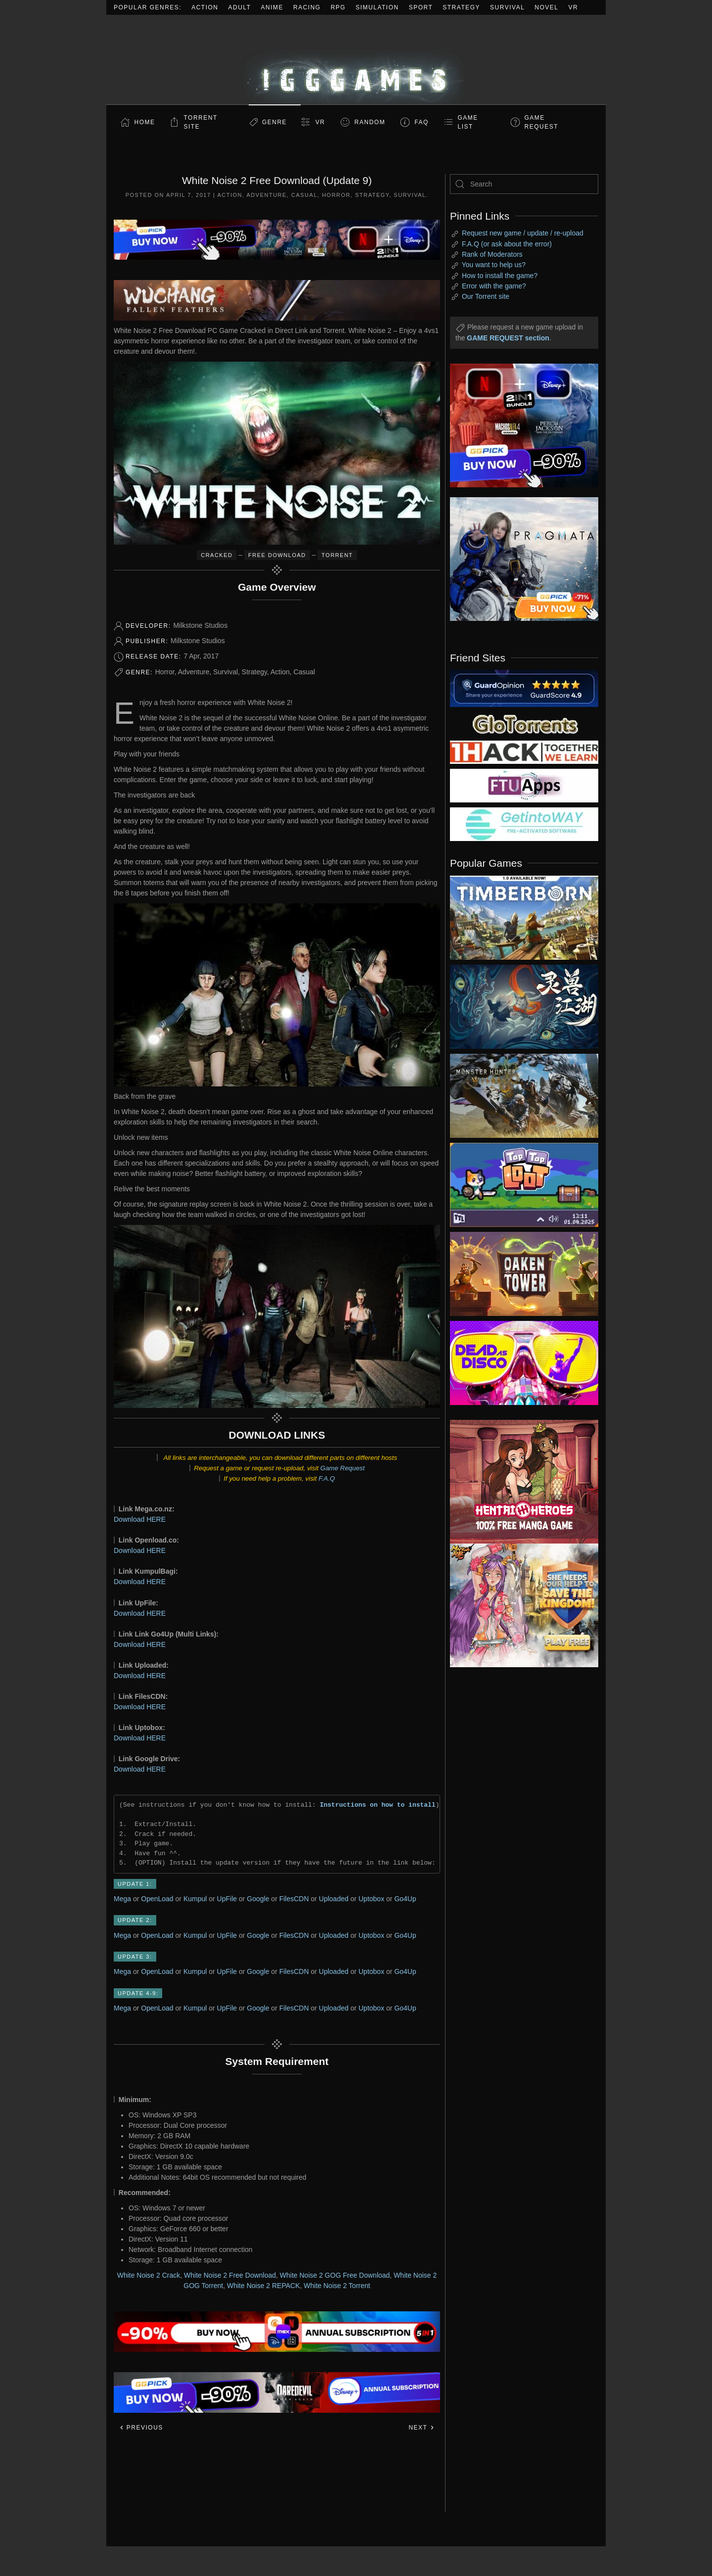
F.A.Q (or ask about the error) (507, 244)
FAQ (421, 122)
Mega (122, 1899)
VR (573, 7)
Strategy (461, 7)
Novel (546, 7)
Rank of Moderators (492, 254)
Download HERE (140, 1519)
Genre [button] (274, 122)
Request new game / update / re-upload (522, 233)
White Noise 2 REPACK (263, 2286)
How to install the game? (499, 276)
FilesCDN (294, 1899)
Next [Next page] (421, 2427)
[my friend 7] (524, 824)
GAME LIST (468, 122)
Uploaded (334, 1899)
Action (204, 7)
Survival (507, 7)
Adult (239, 7)
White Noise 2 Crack (148, 2275)
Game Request (342, 1468)
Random (370, 122)
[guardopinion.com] (524, 688)
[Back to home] (356, 59)
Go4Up (405, 1899)
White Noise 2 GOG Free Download (335, 2275)
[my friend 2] (524, 723)
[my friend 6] (524, 785)
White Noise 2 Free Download (230, 2275)
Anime (272, 7)
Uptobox (371, 1899)
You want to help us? (494, 265)
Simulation (377, 7)
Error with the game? (494, 286)
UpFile (227, 1899)
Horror (336, 195)
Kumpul (195, 1899)
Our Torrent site (485, 296)
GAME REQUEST (542, 122)
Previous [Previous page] (141, 2427)
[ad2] (519, 1482)
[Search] (524, 184)
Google (258, 1899)
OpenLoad (157, 1899)
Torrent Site (201, 122)
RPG (338, 7)
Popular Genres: (147, 7)
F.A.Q (326, 1478)
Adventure (267, 195)
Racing (307, 7)
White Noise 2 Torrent (337, 2286)
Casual (304, 195)
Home (144, 122)
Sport (421, 7)
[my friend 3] (524, 751)
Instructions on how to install (378, 1804)
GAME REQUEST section (508, 338)
